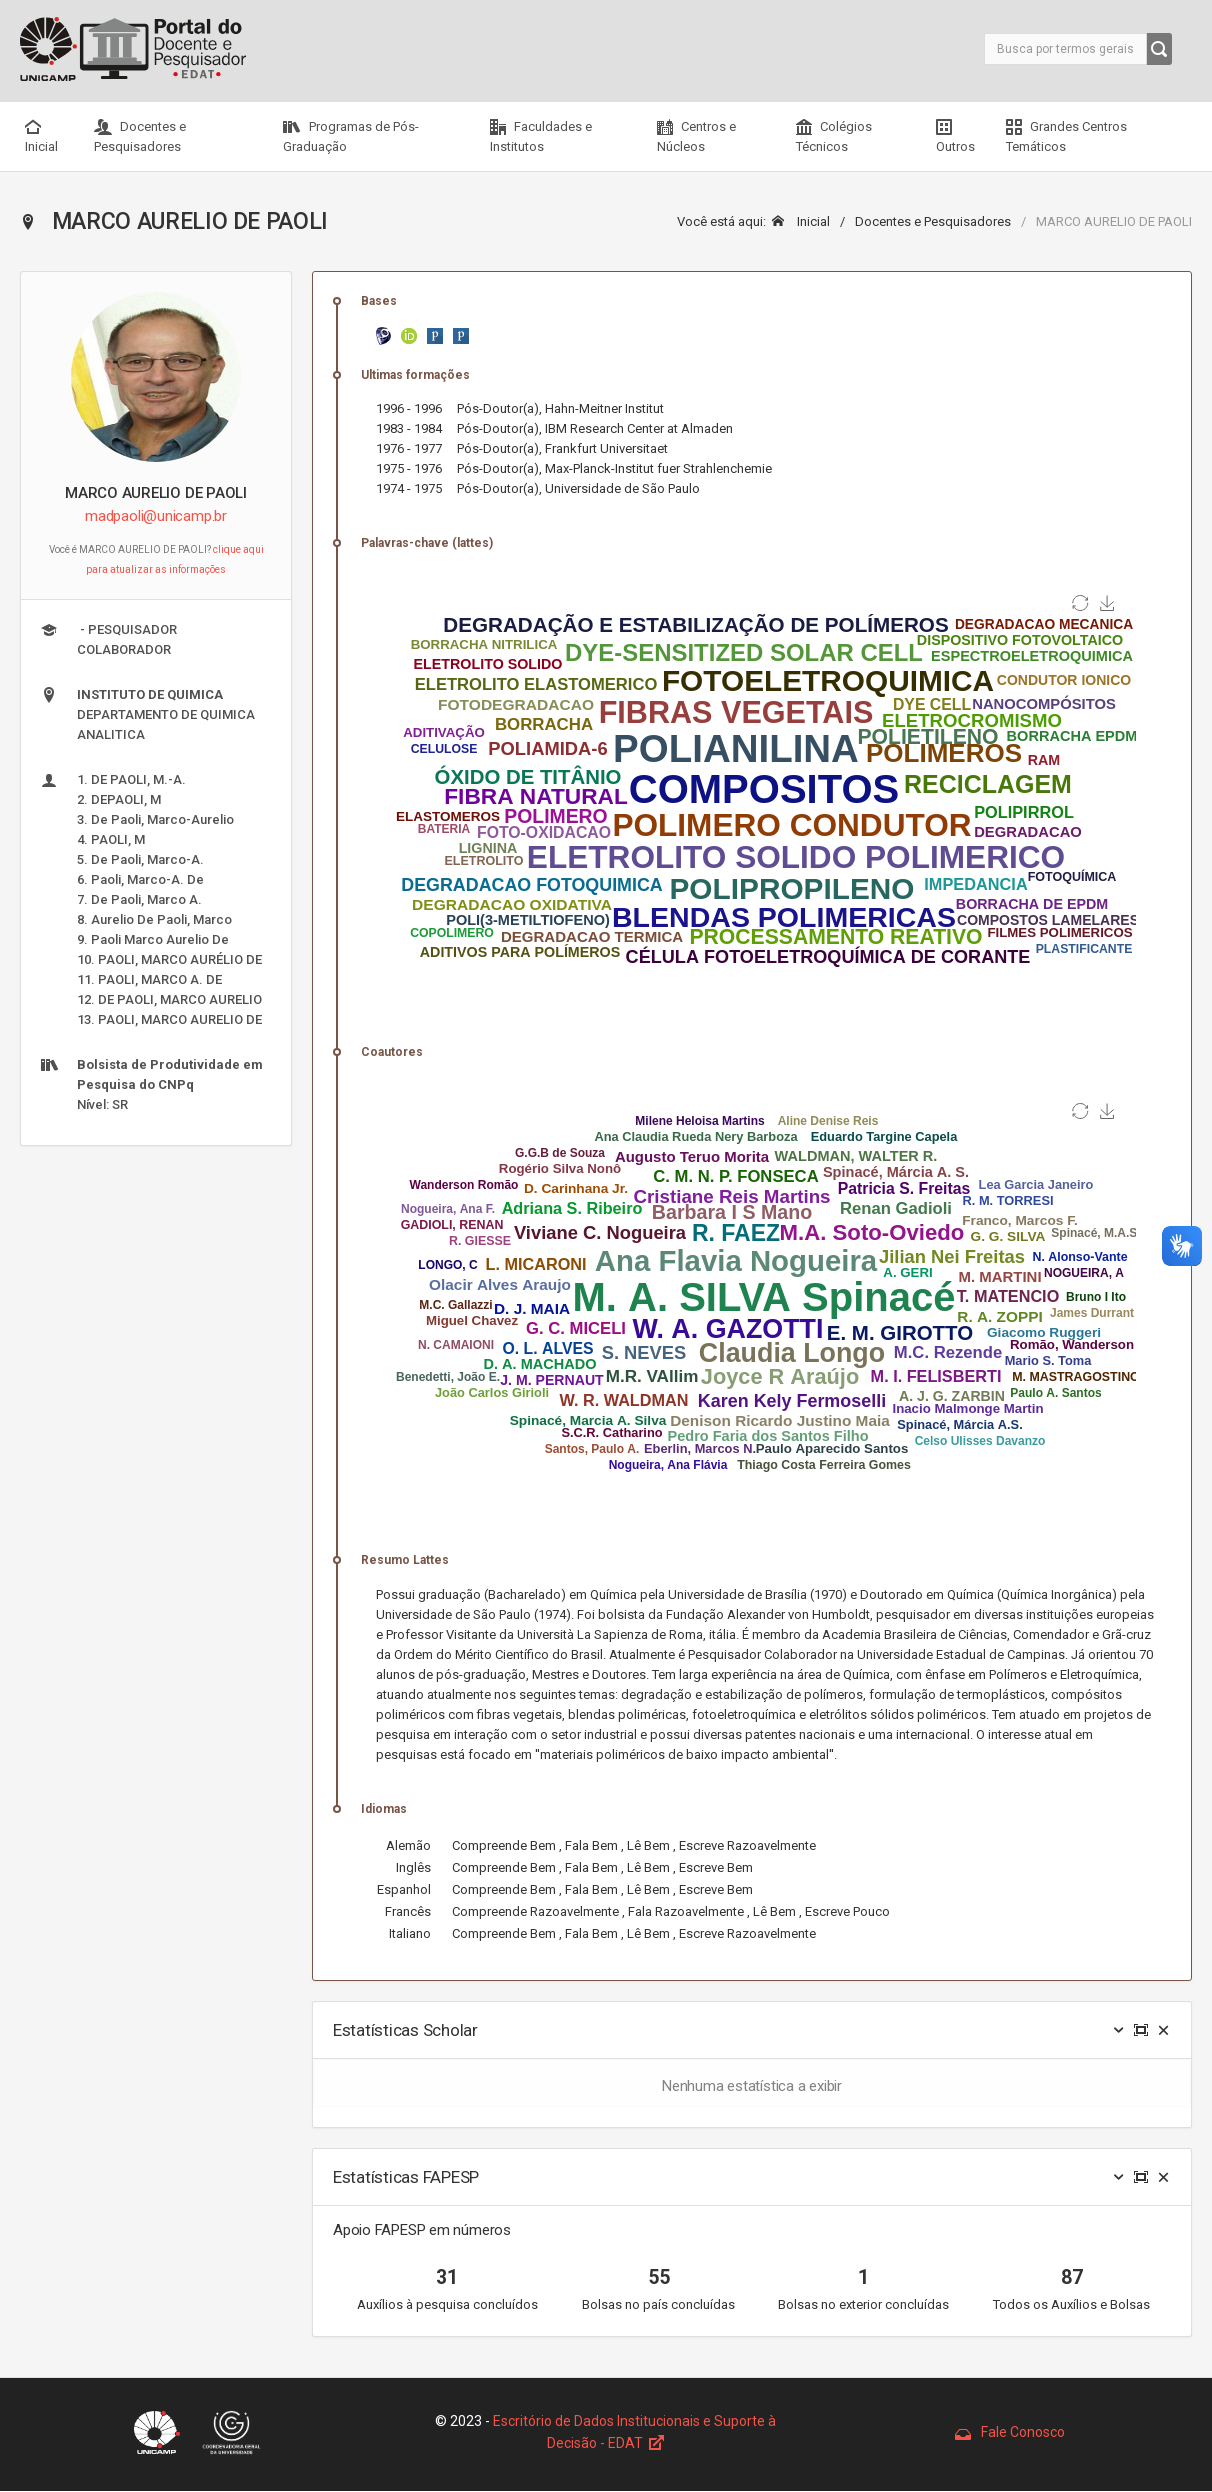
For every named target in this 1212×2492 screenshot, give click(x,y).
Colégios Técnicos (834, 136)
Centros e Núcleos (696, 136)
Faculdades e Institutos (541, 136)
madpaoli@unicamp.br (156, 516)
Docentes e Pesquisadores (140, 136)
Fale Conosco (1010, 2432)
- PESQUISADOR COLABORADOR (109, 639)
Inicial (41, 136)
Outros (955, 136)
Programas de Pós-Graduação (351, 136)
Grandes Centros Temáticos (1066, 136)
